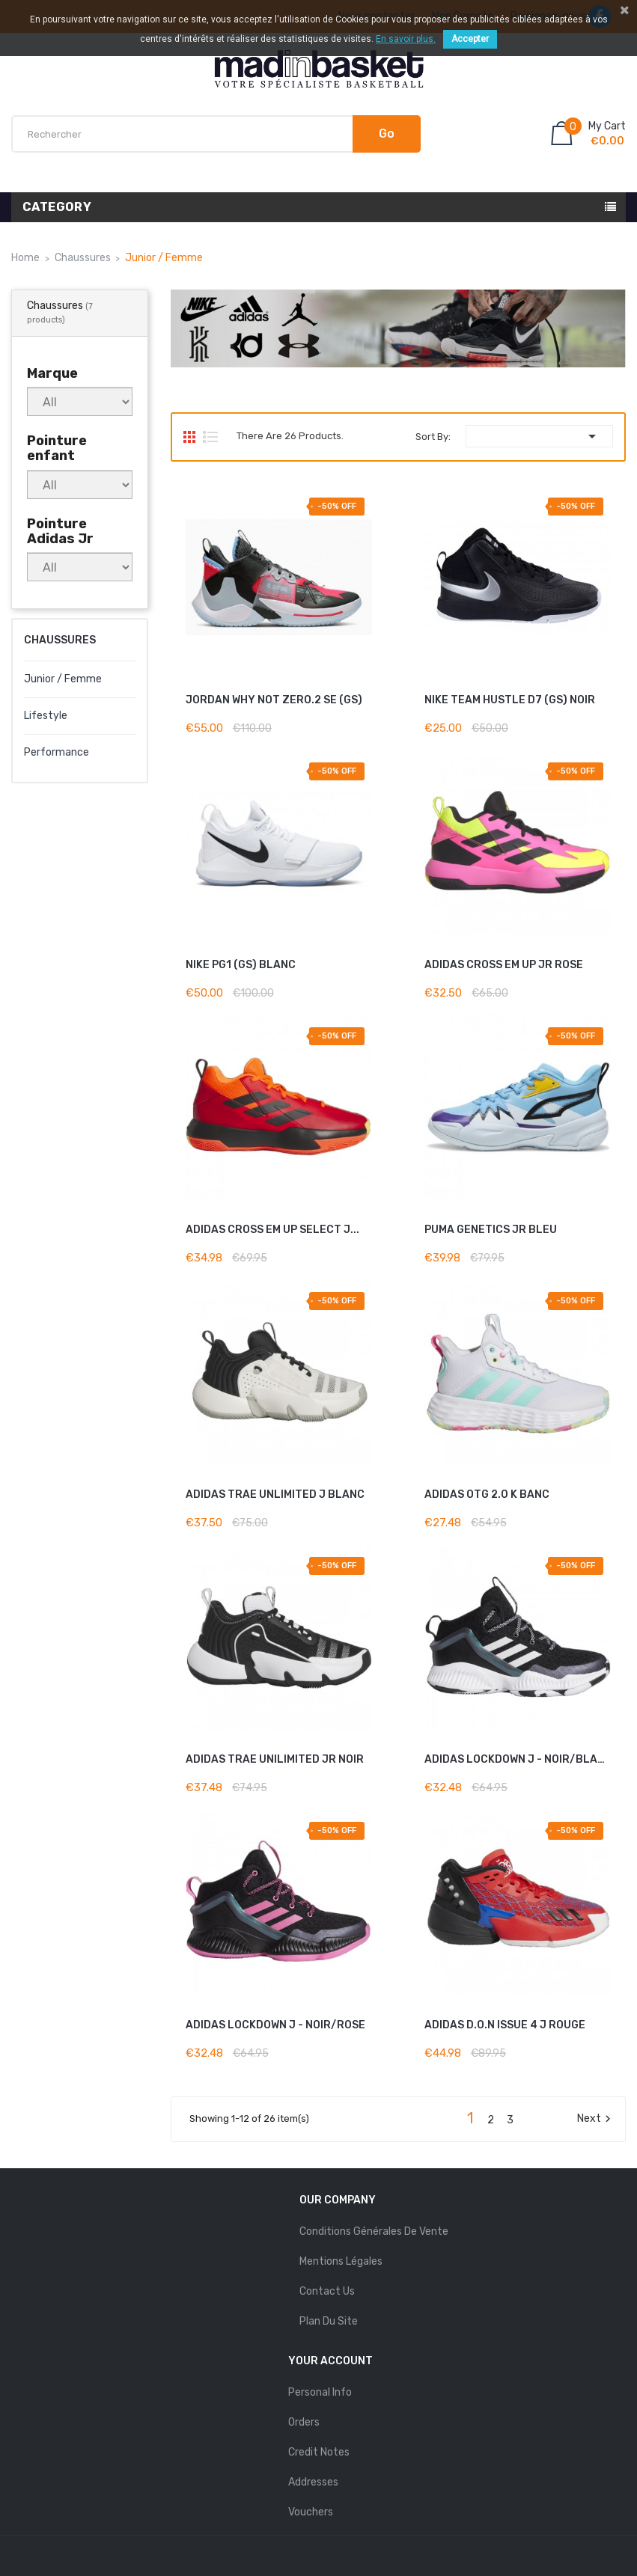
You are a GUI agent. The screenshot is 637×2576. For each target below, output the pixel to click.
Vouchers (310, 2512)
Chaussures (60, 640)
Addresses (313, 2482)
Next (596, 2119)
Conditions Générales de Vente (373, 2231)
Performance (56, 752)
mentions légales (340, 2261)
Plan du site (328, 2321)
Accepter (470, 39)
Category (56, 207)
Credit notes (319, 2452)
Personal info (320, 2392)
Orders (304, 2422)
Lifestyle (45, 715)
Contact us (327, 2291)
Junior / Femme (63, 679)
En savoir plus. (406, 39)
